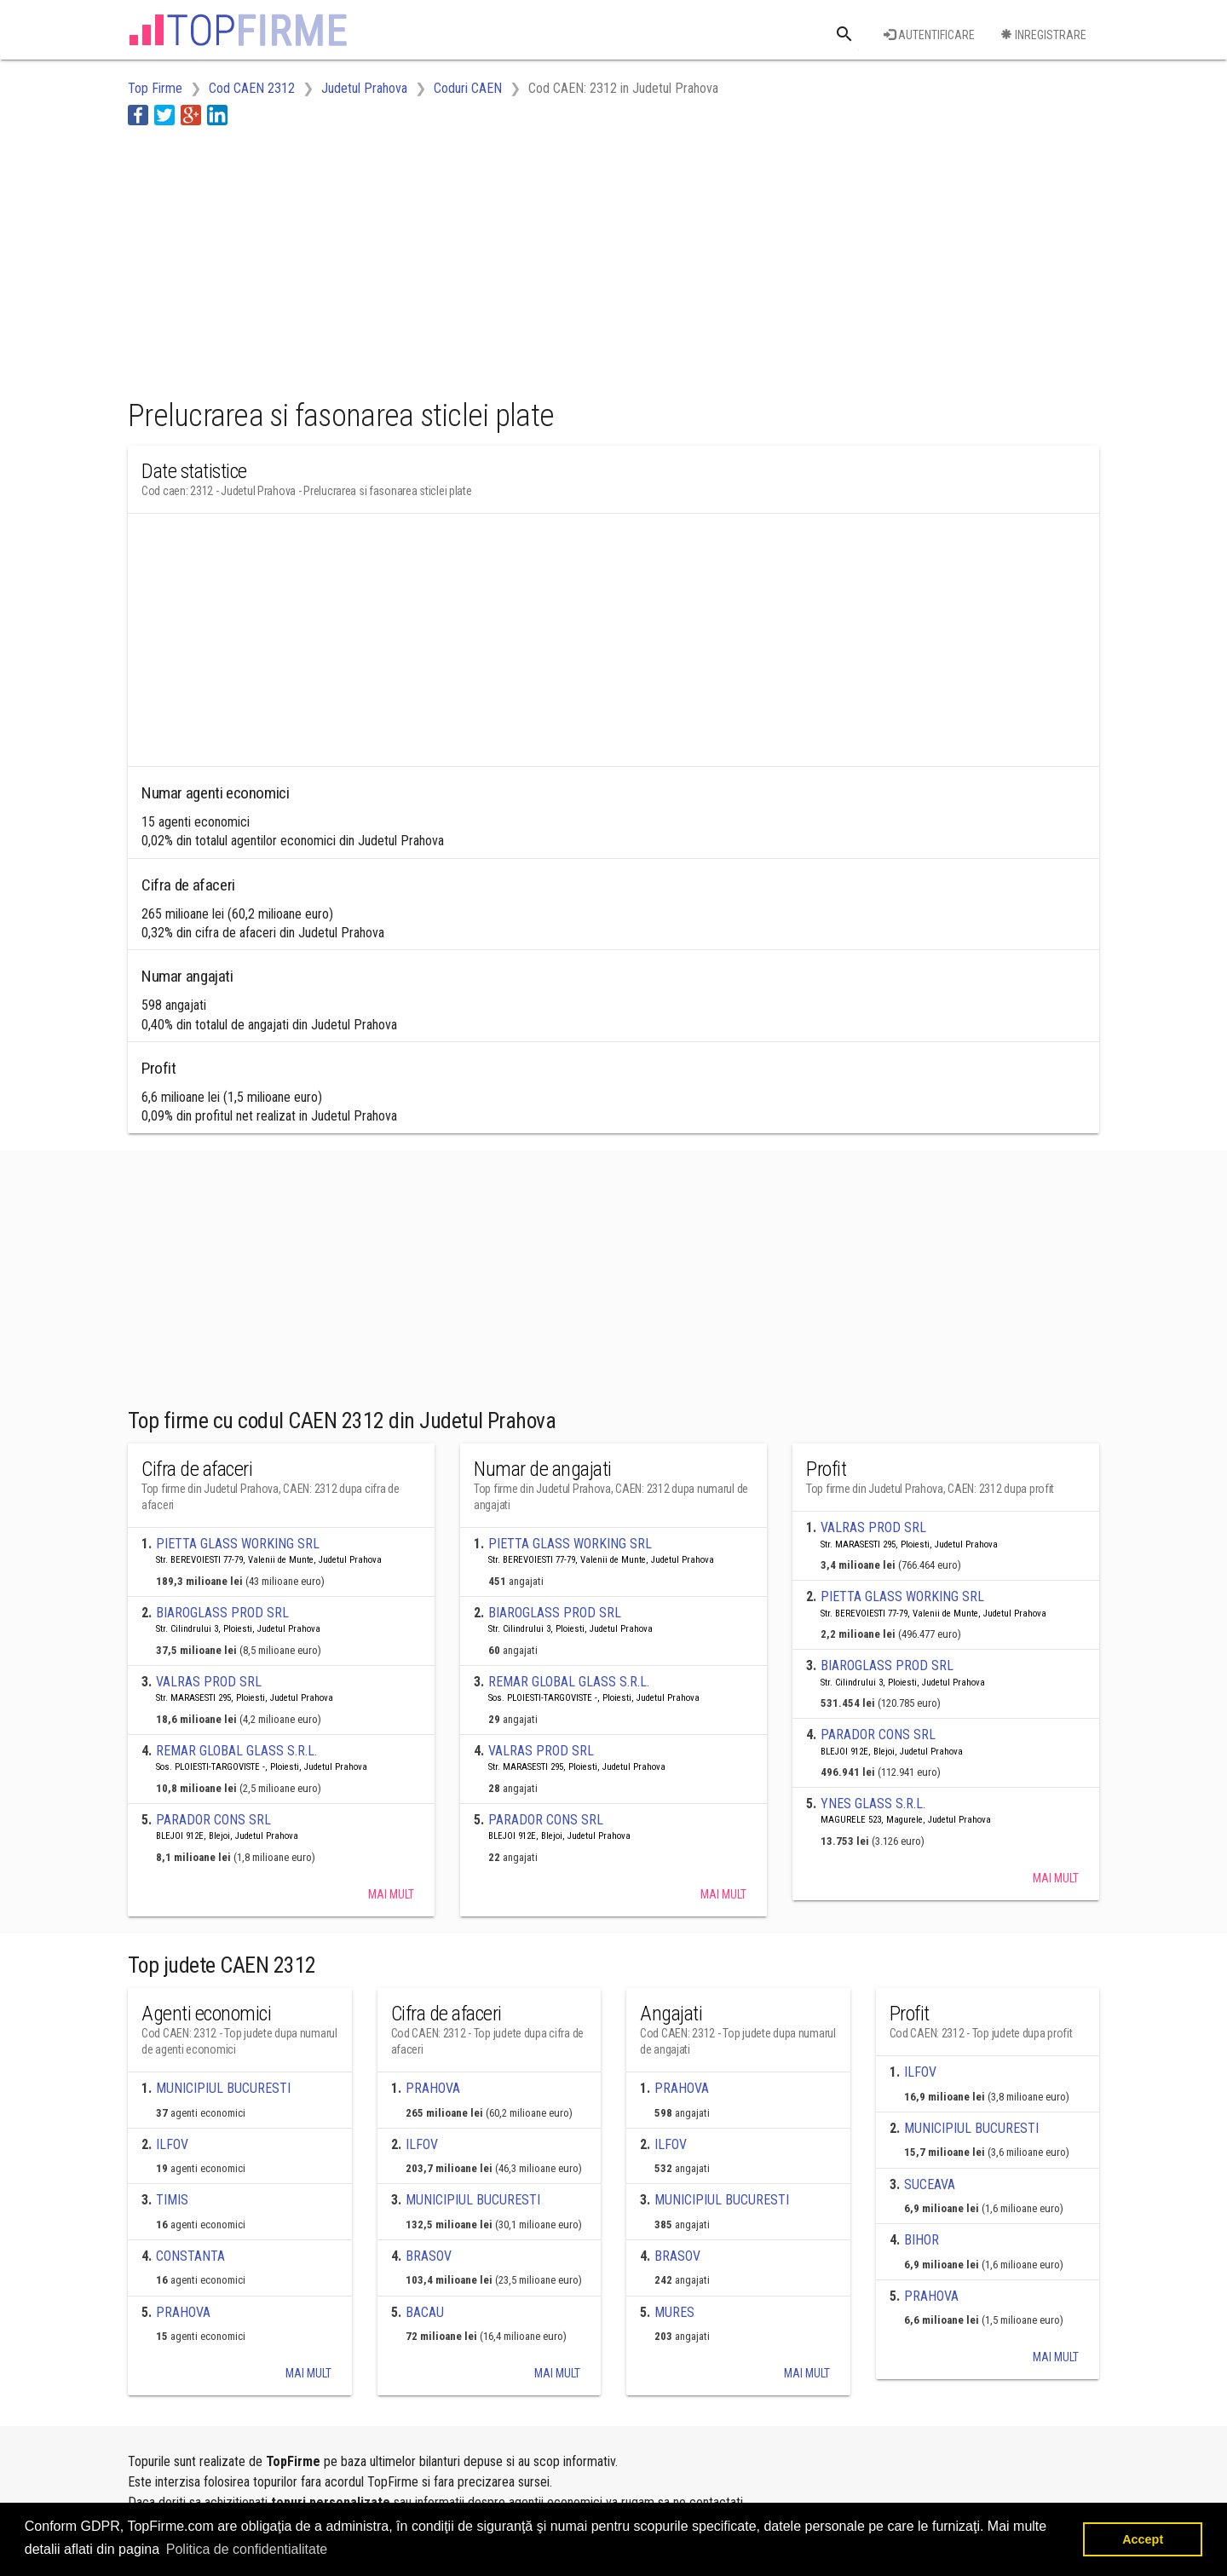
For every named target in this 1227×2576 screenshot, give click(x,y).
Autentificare (929, 35)
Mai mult (391, 1894)
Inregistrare (1043, 35)
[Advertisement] (438, 258)
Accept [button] (1142, 2539)
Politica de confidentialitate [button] (246, 2549)
